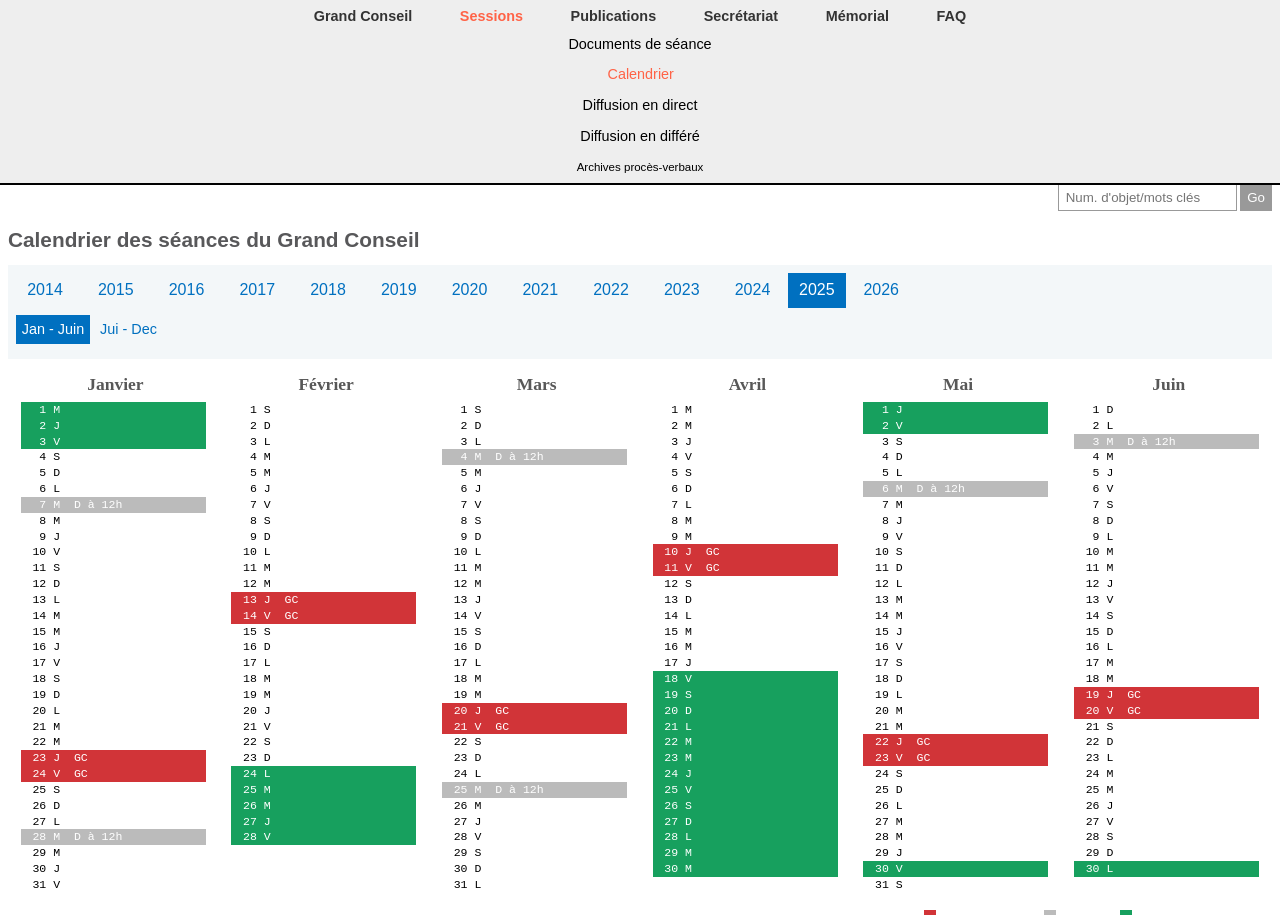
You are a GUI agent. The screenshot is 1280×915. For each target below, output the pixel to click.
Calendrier (641, 74)
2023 (682, 289)
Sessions (491, 16)
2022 (611, 289)
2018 (328, 289)
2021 (540, 289)
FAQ (952, 16)
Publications (614, 16)
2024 (753, 289)
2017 (257, 289)
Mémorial (857, 16)
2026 (881, 289)
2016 (187, 289)
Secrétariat (741, 16)
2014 (45, 289)
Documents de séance (639, 44)
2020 (470, 289)
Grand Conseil (363, 16)
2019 (399, 289)
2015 (116, 289)
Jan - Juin (53, 329)
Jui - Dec (128, 329)
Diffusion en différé (639, 136)
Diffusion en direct (640, 105)
